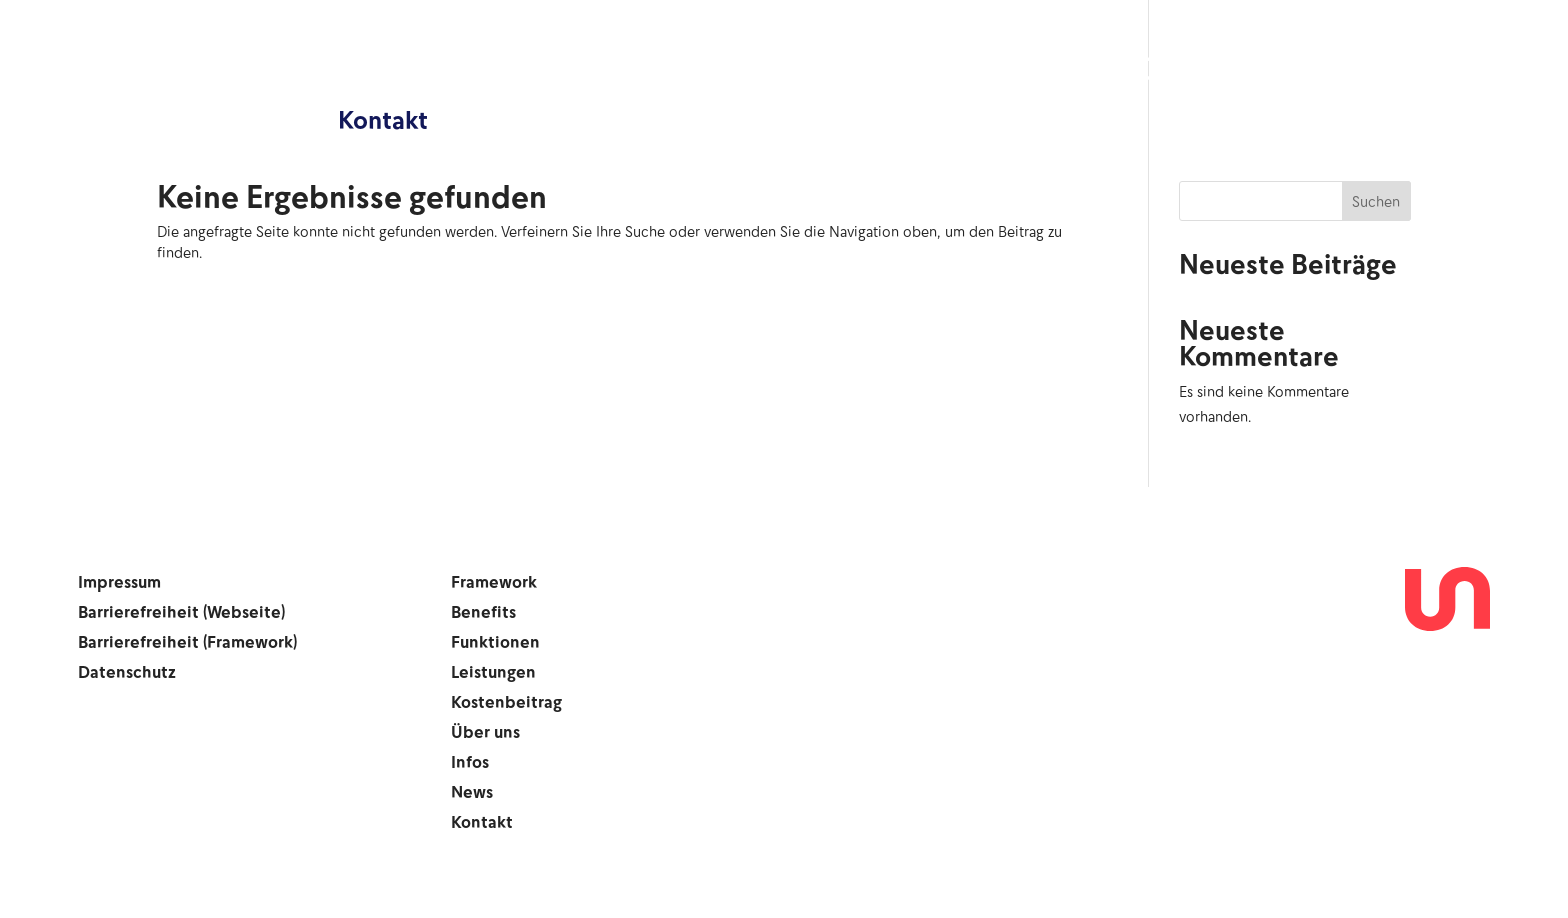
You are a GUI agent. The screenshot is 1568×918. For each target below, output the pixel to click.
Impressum (119, 583)
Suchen (1376, 201)
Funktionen (675, 70)
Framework (375, 70)
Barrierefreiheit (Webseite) (181, 613)
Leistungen (840, 70)
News (1407, 70)
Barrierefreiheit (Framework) (187, 643)
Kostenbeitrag (1022, 70)
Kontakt (383, 119)
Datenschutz (127, 673)
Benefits (524, 70)
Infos (1309, 70)
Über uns (1192, 70)
